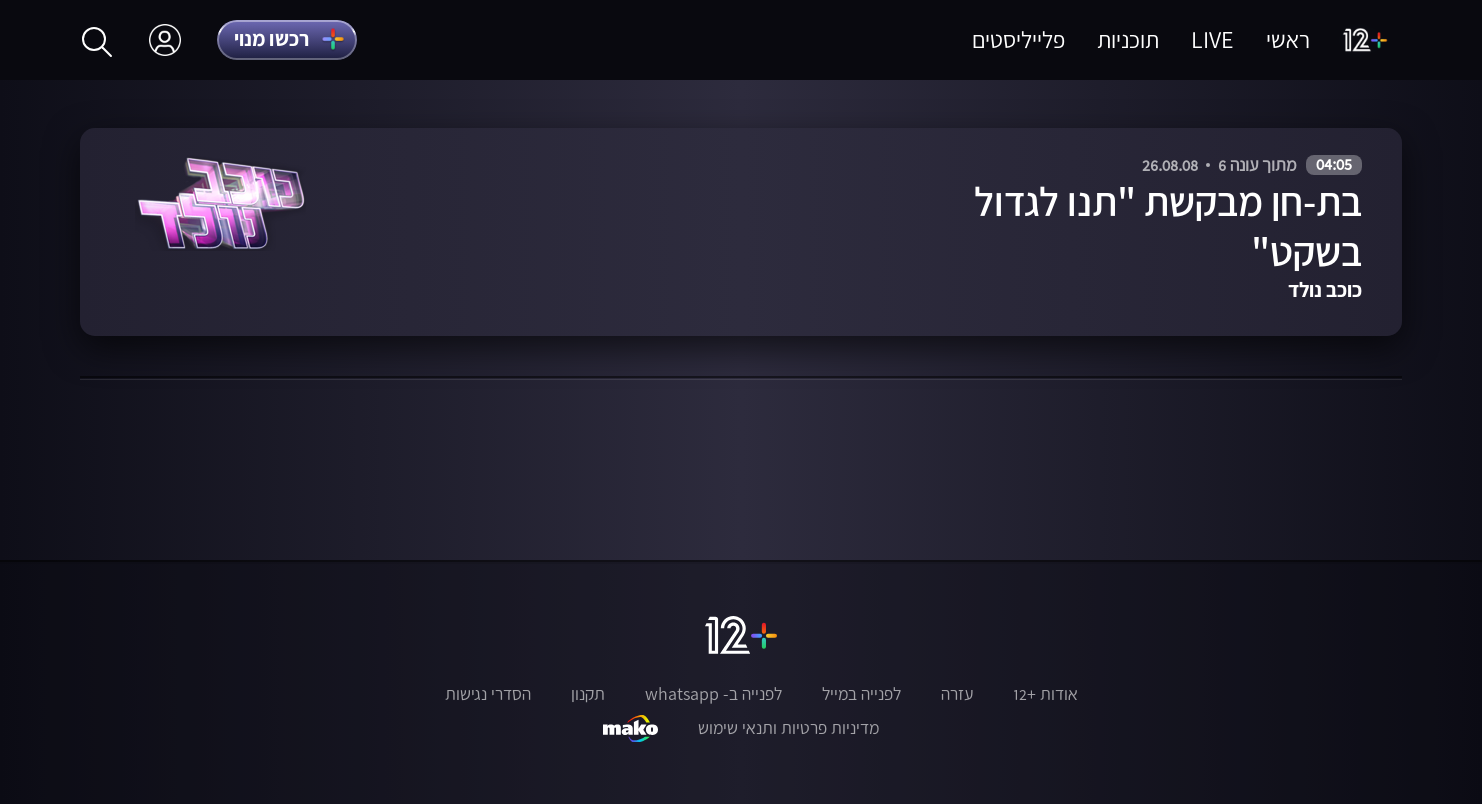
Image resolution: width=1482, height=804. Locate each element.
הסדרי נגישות (488, 694)
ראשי (1288, 39)
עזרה (957, 694)
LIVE (1212, 39)
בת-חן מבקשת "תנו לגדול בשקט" (1168, 226)
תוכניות (1128, 39)
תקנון (588, 694)
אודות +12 (1045, 694)
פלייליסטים (1018, 39)
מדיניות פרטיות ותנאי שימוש (788, 728)
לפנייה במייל (861, 694)
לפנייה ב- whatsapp (713, 694)
